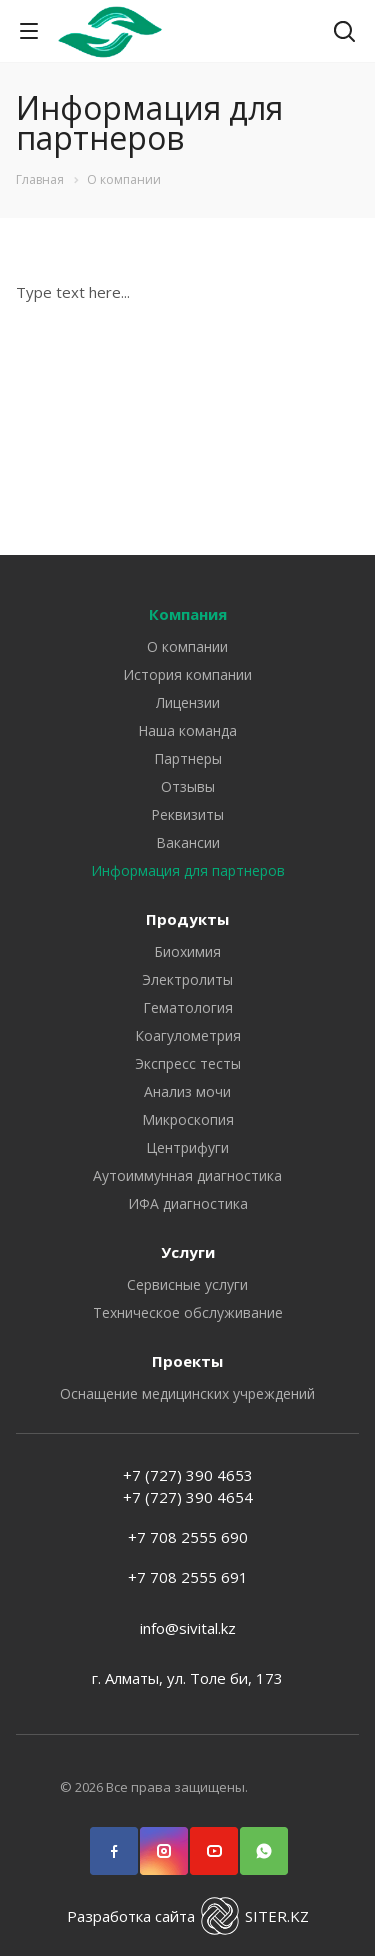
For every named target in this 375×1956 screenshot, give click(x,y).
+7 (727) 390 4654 (188, 1497)
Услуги (188, 1252)
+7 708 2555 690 (188, 1537)
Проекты (187, 1361)
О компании (187, 646)
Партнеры (188, 758)
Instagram (164, 1841)
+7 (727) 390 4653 (188, 1475)
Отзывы (188, 786)
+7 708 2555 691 (188, 1577)
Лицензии (188, 702)
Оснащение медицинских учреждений (187, 1393)
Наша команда (187, 730)
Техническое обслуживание (188, 1312)
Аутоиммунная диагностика (187, 1175)
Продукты (187, 919)
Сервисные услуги (187, 1284)
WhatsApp (264, 1841)
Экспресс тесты (188, 1063)
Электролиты (187, 979)
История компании (187, 674)
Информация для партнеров (188, 870)
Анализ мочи (187, 1091)
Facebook (114, 1841)
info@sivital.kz (188, 1628)
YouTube (214, 1841)
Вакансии (188, 842)
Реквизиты (187, 814)
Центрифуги (187, 1147)
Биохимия (187, 951)
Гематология (188, 1007)
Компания (188, 614)
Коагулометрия (188, 1035)
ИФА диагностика (188, 1203)
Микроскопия (188, 1119)
